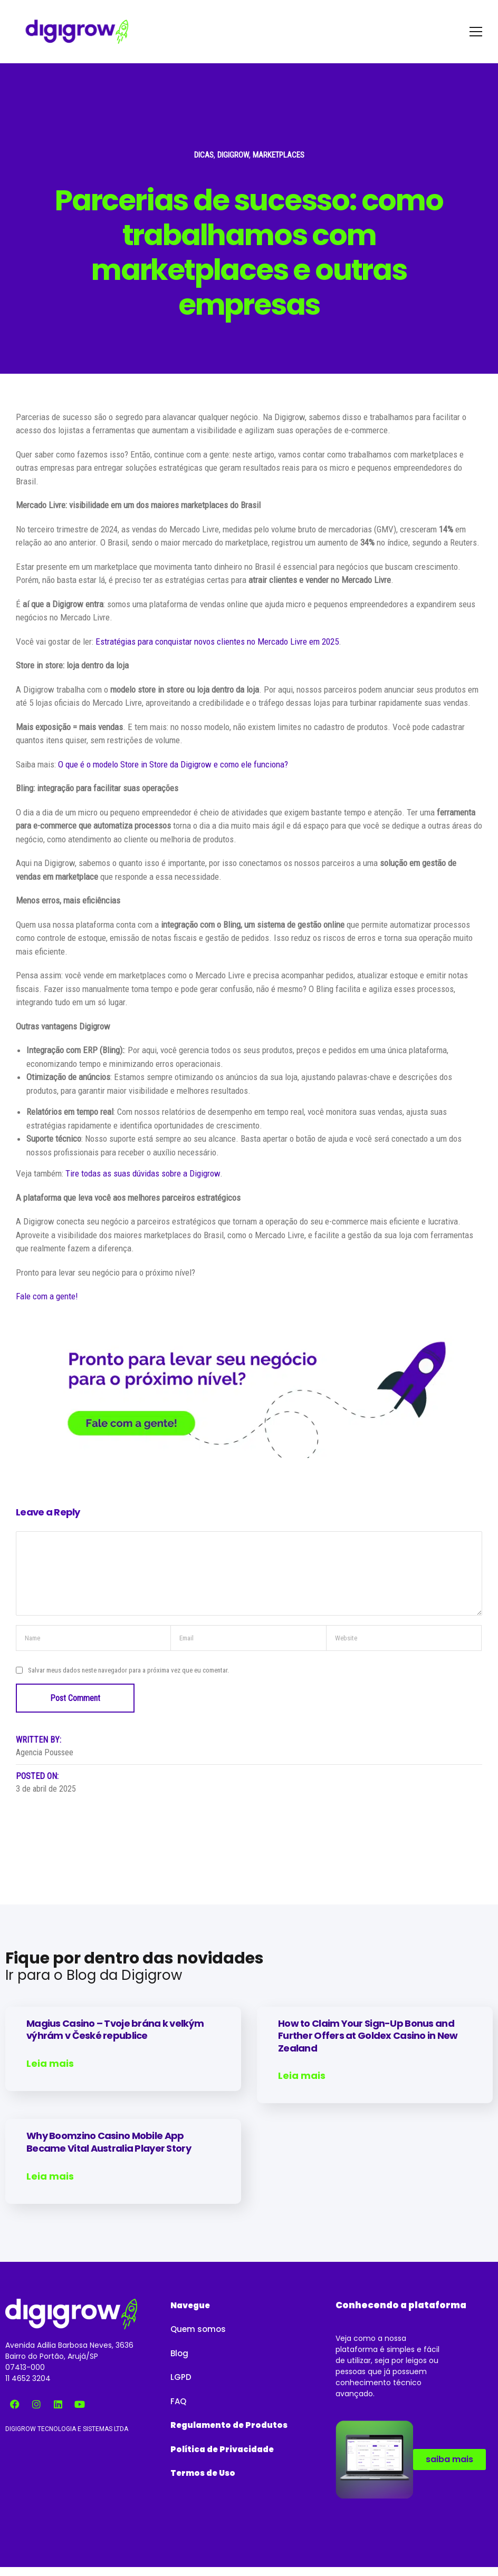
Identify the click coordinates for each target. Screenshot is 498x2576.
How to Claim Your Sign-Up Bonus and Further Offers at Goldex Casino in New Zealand (368, 2036)
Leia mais (50, 2063)
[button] (190, 2305)
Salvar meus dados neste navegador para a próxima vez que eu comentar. (128, 1670)
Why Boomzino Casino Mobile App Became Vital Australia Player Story (108, 2141)
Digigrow (233, 155)
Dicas (204, 155)
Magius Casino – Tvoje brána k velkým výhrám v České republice (115, 2029)
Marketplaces (278, 155)
